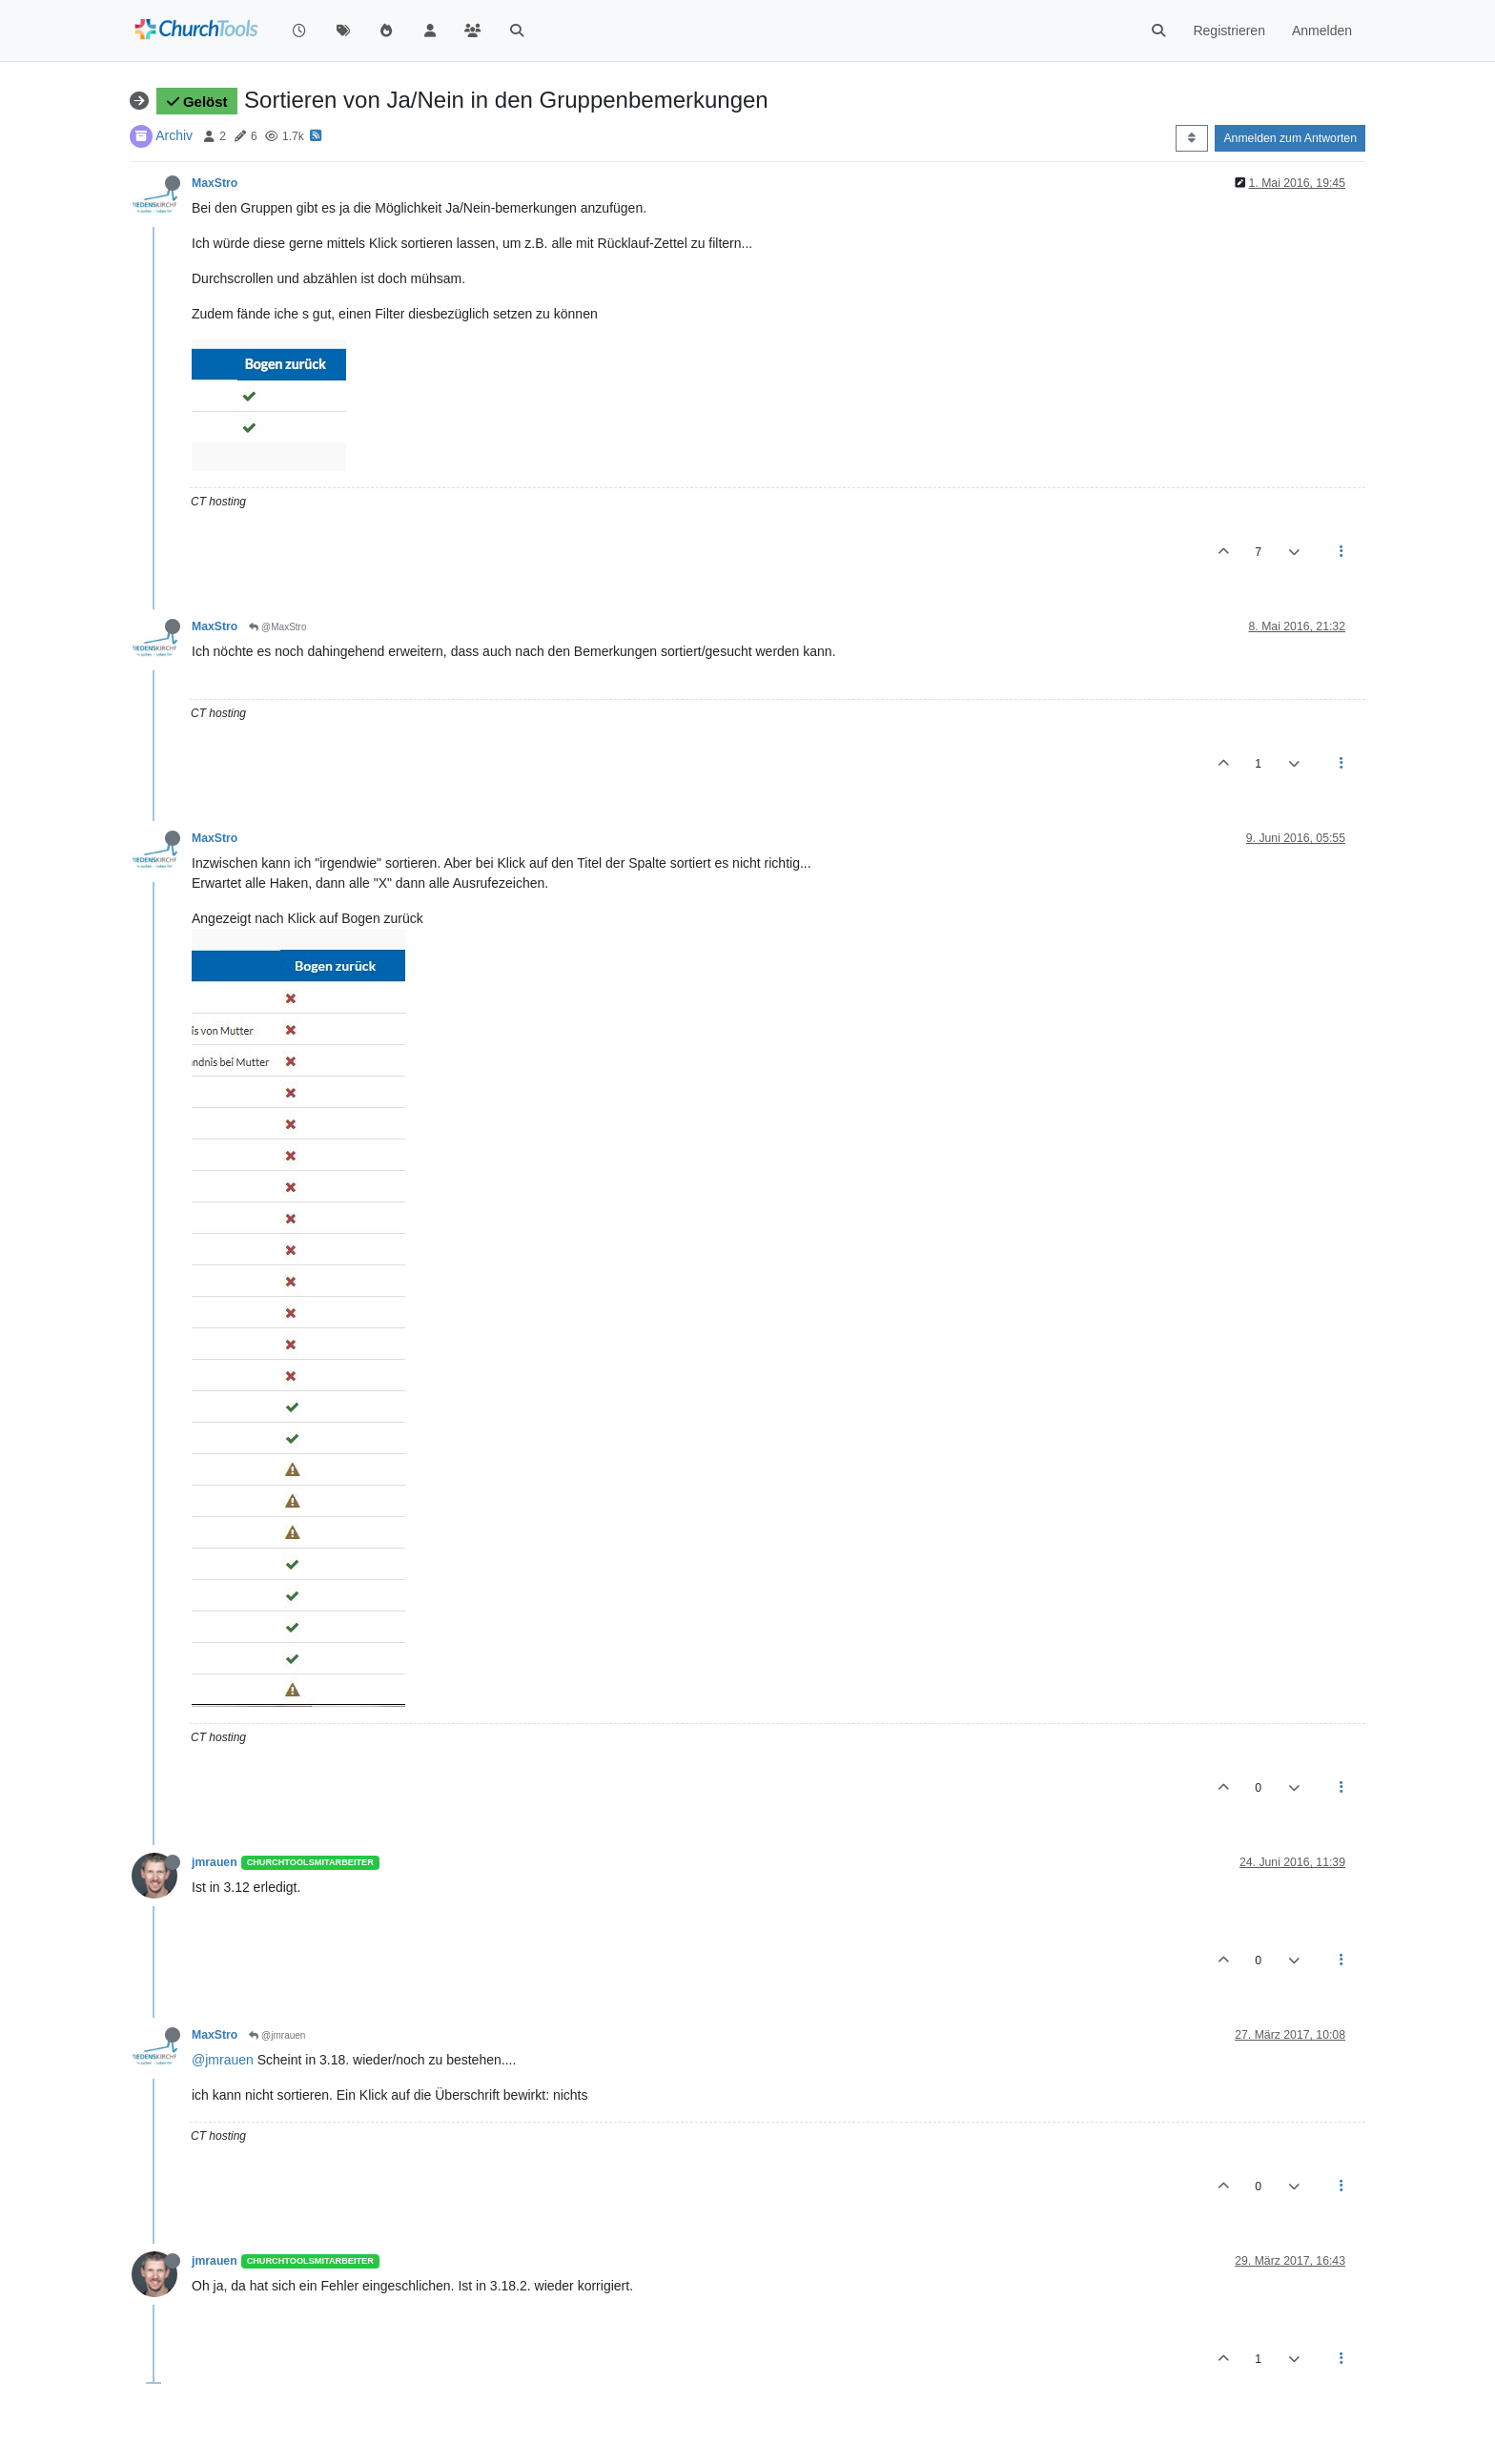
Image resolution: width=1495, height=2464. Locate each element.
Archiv (174, 135)
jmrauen (214, 1862)
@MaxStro (277, 627)
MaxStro (214, 183)
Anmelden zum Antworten (1290, 138)
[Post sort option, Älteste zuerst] (1191, 138)
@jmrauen (277, 2035)
